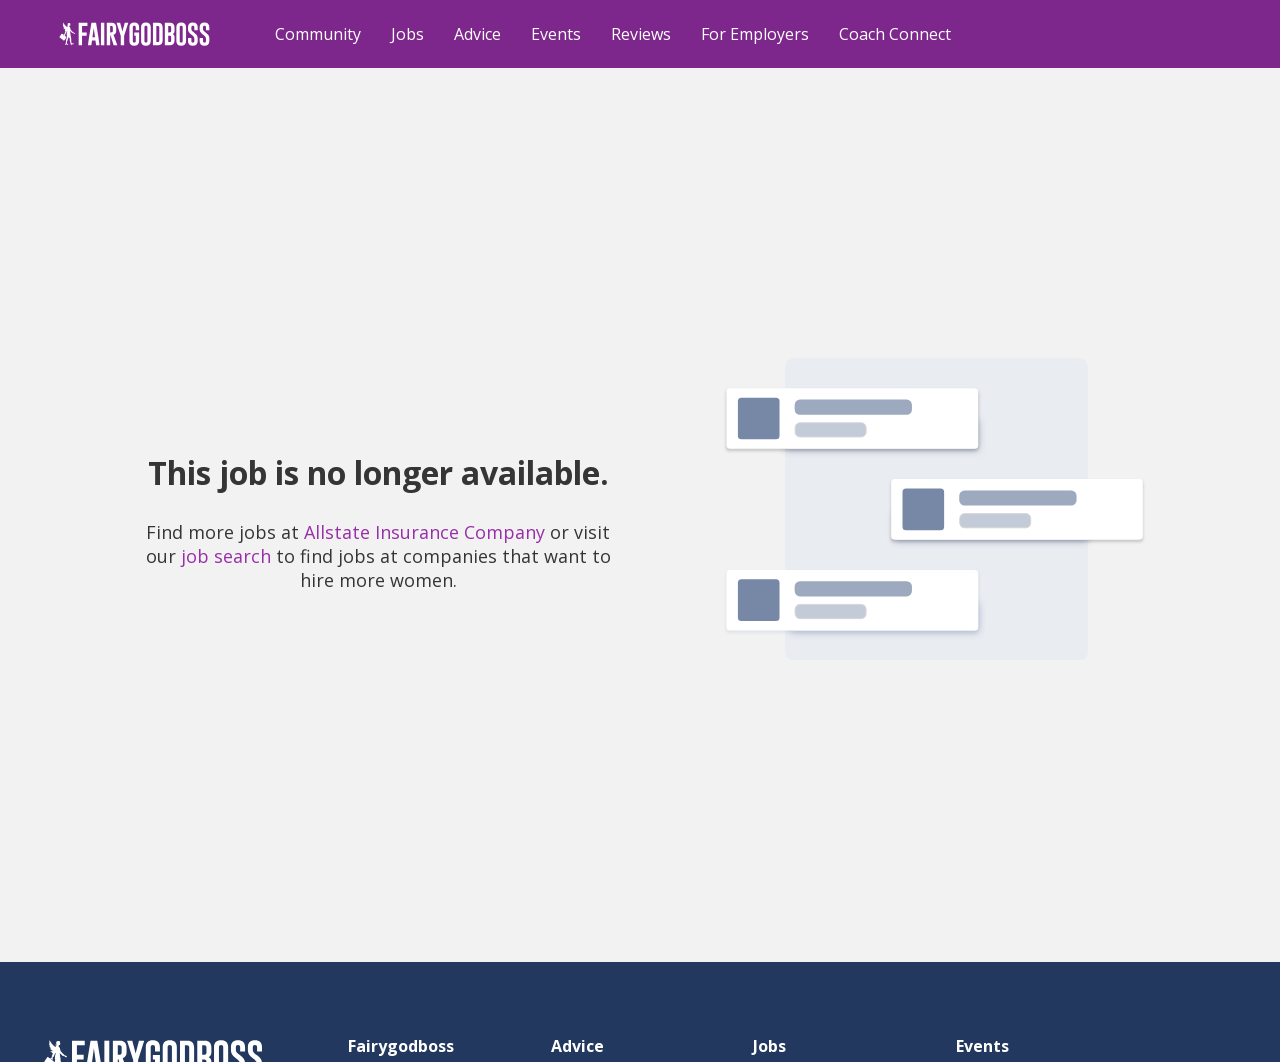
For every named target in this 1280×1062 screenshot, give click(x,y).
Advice (477, 34)
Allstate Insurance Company (424, 532)
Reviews (641, 34)
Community (318, 34)
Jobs (407, 34)
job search (226, 556)
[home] (134, 34)
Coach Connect (895, 34)
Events (556, 34)
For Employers (755, 34)
